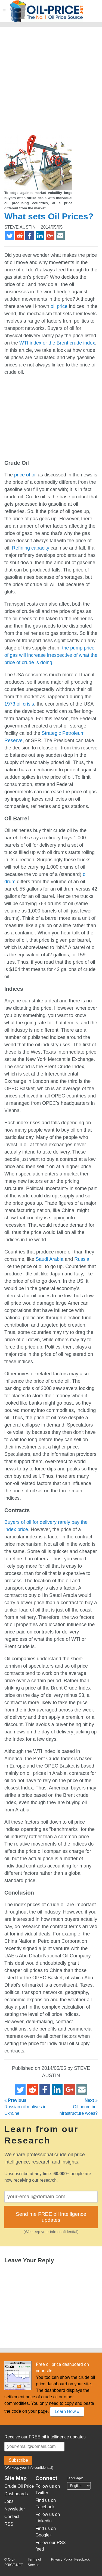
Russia (81, 1259)
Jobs (9, 2501)
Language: (75, 2478)
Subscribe (18, 2460)
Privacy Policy (62, 2559)
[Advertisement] (51, 83)
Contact (11, 2516)
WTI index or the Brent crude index (57, 343)
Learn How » (67, 2411)
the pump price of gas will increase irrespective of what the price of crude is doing (50, 655)
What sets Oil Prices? (48, 216)
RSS (8, 2524)
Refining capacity (30, 548)
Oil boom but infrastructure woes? (78, 2107)
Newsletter (14, 2509)
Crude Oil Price (19, 2486)
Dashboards (16, 2493)
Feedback (81, 2559)
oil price (59, 306)
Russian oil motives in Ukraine (25, 2107)
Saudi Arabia (49, 1259)
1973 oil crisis (19, 704)
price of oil (25, 474)
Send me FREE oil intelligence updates (51, 2217)
